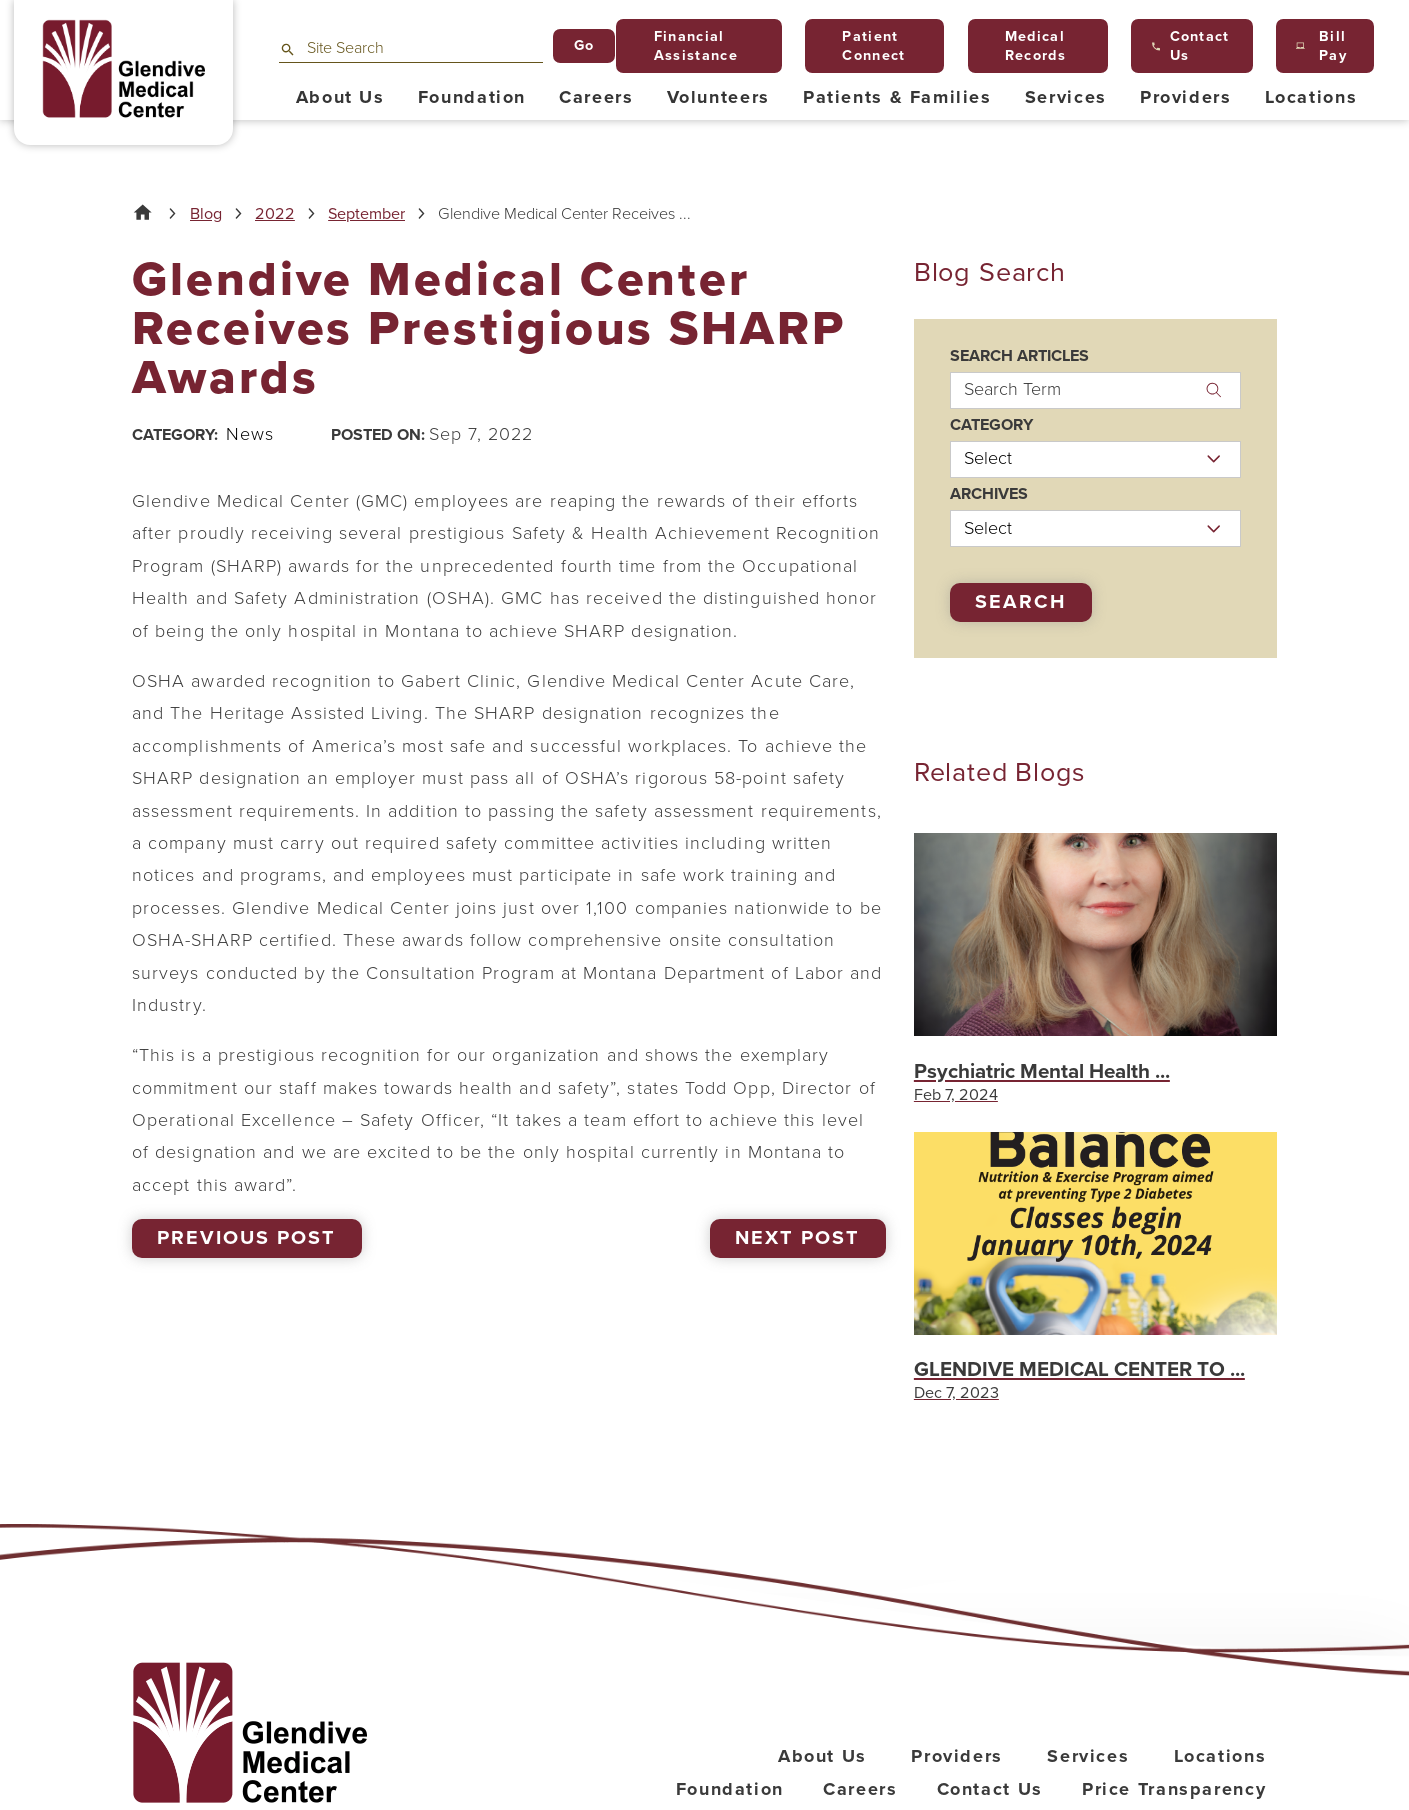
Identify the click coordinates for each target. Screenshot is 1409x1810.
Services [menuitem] (1066, 97)
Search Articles (1019, 356)
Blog (206, 214)
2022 (275, 214)
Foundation (730, 1789)
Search (1020, 602)
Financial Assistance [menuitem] (687, 46)
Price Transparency (1174, 1789)
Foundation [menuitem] (472, 97)
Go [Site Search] (584, 45)
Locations (1220, 1756)
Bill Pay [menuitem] (1321, 46)
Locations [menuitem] (1311, 97)
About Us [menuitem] (340, 97)
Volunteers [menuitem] (718, 97)
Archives (989, 494)
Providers (957, 1756)
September (366, 214)
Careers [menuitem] (596, 97)
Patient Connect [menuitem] (866, 46)
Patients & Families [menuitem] (897, 97)
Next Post (797, 1238)
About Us (822, 1756)
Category (991, 425)
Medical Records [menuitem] (1027, 46)
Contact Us (990, 1789)
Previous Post (246, 1238)
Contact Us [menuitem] (1191, 46)
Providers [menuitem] (1186, 97)
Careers (860, 1789)
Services (1088, 1756)
